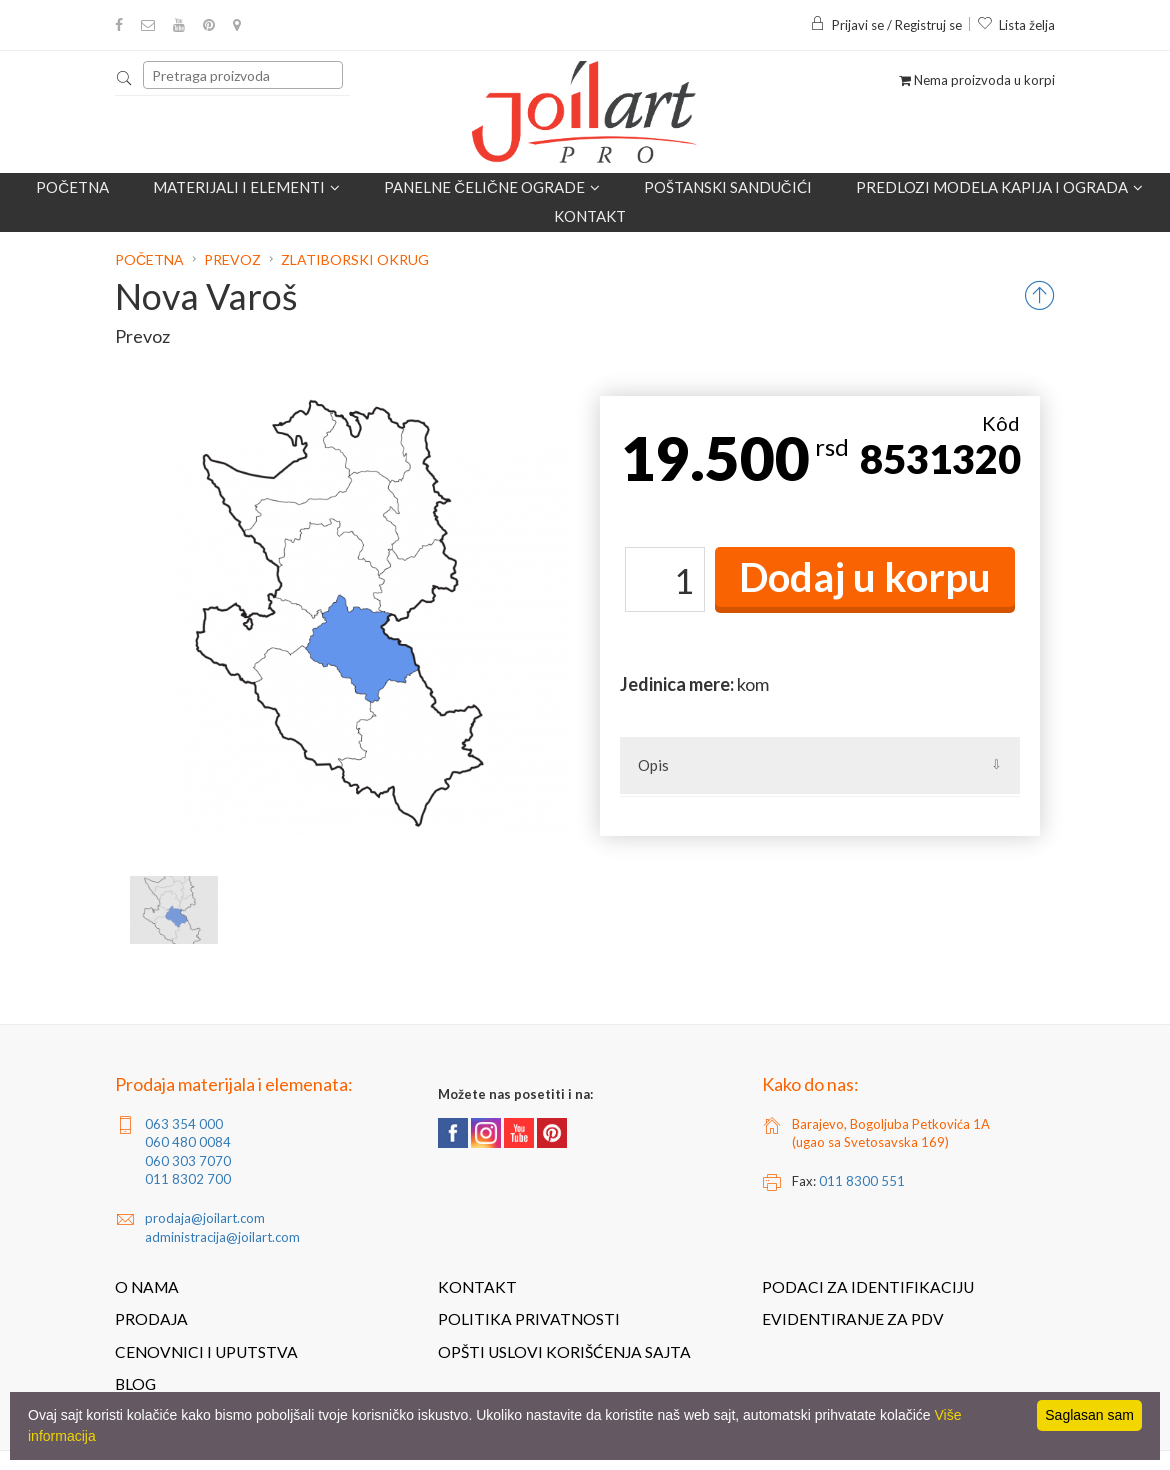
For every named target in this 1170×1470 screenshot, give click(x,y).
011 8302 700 (188, 1179)
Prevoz (232, 259)
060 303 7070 (188, 1161)
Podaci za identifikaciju (868, 1287)
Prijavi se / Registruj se (886, 25)
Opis (653, 765)
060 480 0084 (188, 1142)
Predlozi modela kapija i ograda (999, 187)
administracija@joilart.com (222, 1237)
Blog (135, 1384)
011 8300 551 (862, 1181)
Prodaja (151, 1319)
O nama (147, 1287)
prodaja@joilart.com (205, 1218)
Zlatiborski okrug (355, 259)
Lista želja (1016, 25)
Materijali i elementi (246, 187)
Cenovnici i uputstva (206, 1352)
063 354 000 (184, 1124)
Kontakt (590, 216)
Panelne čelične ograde (492, 187)
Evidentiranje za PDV (853, 1319)
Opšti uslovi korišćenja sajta (564, 1352)
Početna (72, 187)
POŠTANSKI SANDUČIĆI (728, 187)
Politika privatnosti (529, 1319)
